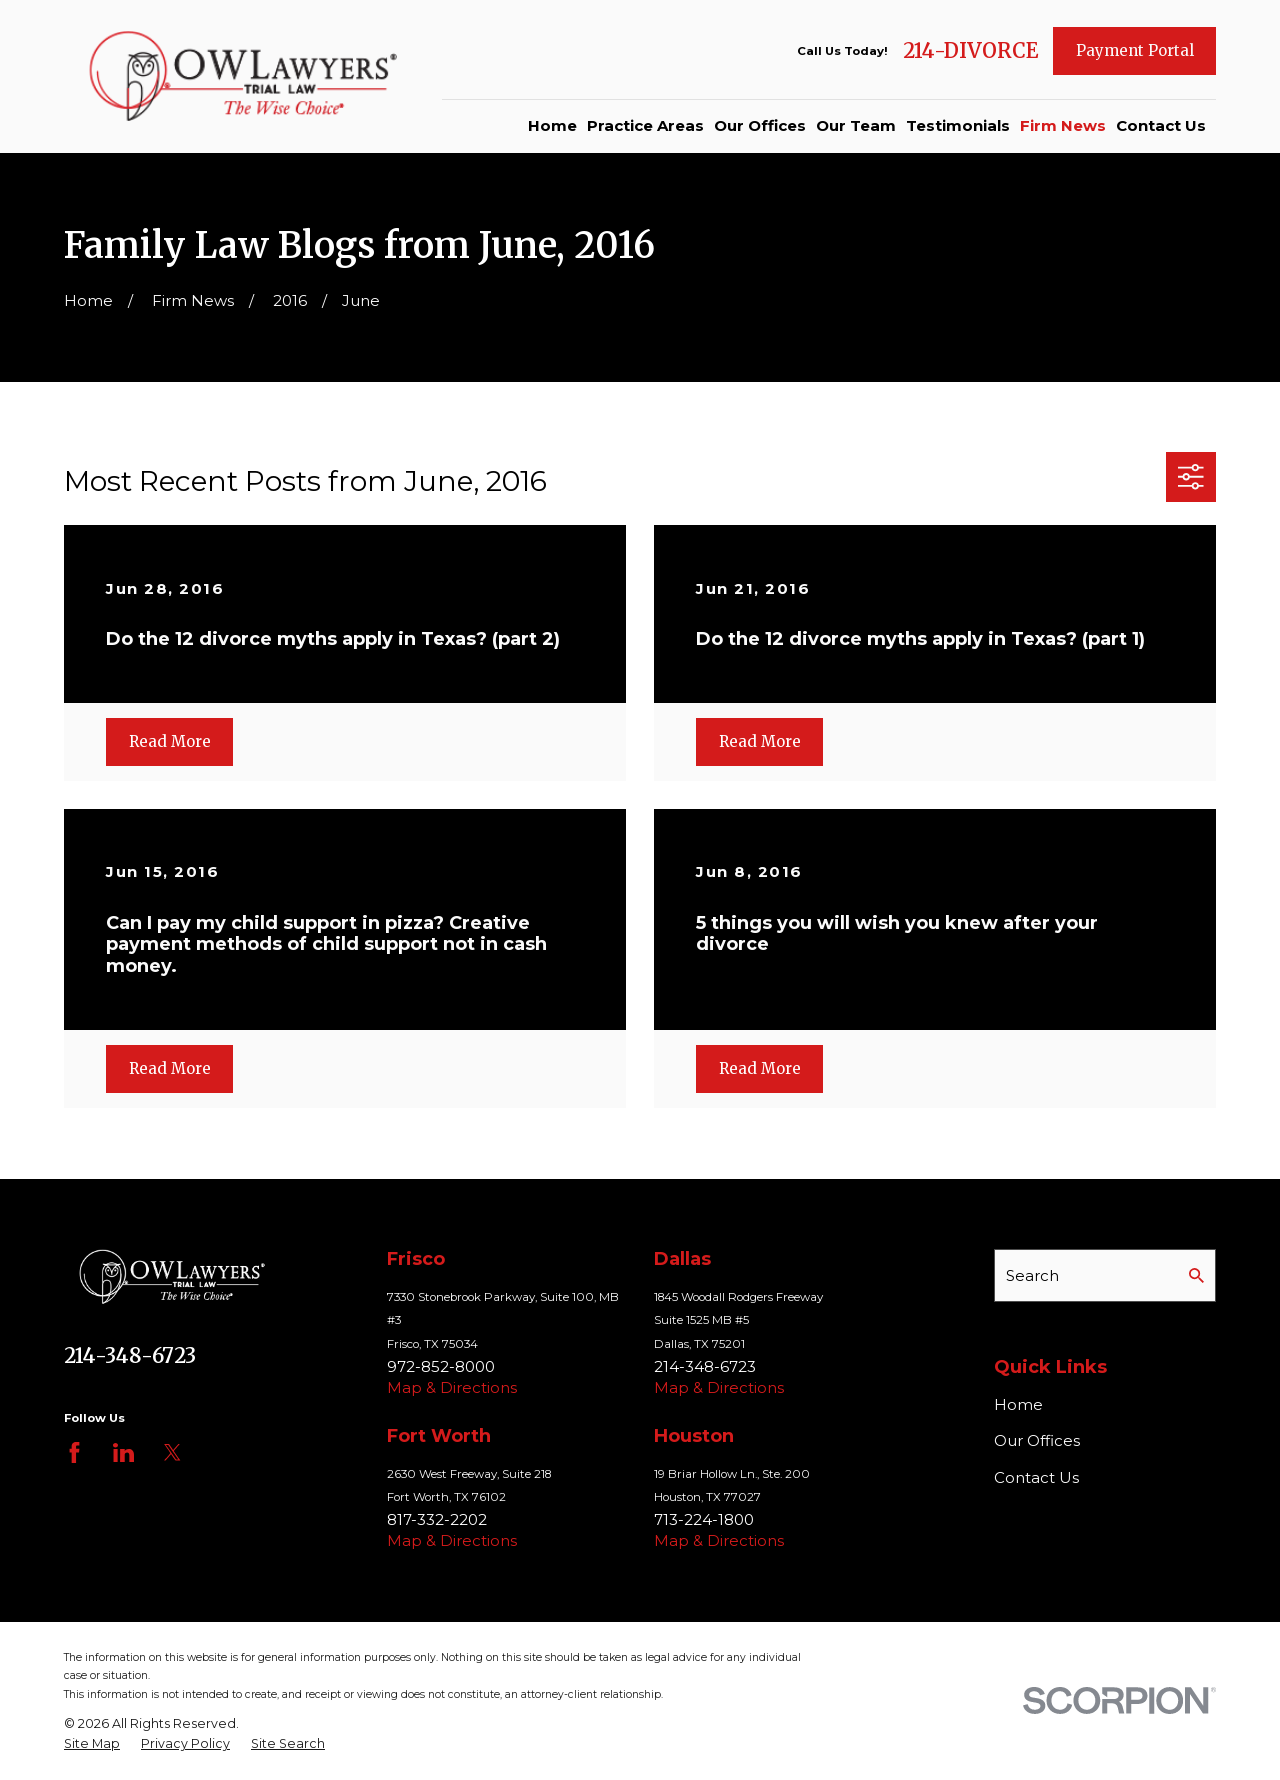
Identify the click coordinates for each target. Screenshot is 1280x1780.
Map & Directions (452, 1387)
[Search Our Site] (1196, 1275)
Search (1032, 1275)
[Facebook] (74, 1452)
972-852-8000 (441, 1366)
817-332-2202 (437, 1519)
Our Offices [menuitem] (760, 125)
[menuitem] (92, 1744)
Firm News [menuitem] (1063, 125)
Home (1018, 1404)
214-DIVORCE (970, 51)
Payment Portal (1135, 50)
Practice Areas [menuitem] (645, 125)
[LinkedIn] (123, 1452)
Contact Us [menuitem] (1161, 125)
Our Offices (1037, 1440)
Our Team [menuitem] (856, 125)
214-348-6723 (130, 1356)
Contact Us (1036, 1477)
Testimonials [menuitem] (958, 125)
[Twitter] (172, 1452)
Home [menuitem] (552, 125)
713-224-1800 (704, 1519)
